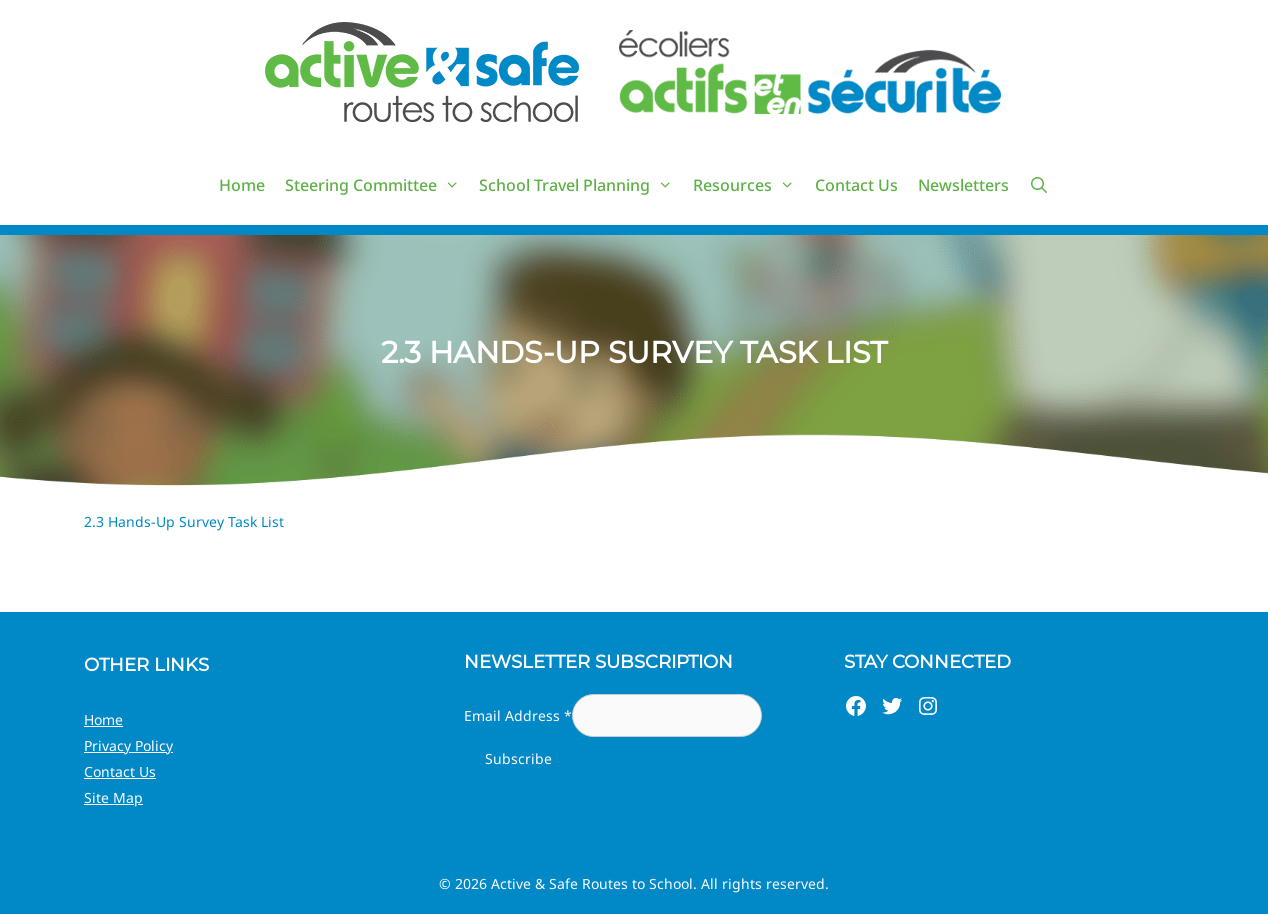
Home (242, 185)
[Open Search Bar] (1039, 185)
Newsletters (963, 185)
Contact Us (856, 185)
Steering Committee (377, 185)
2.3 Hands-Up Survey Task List (184, 521)
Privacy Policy (128, 745)
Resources (749, 185)
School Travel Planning (581, 185)
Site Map (113, 797)
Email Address (518, 715)
